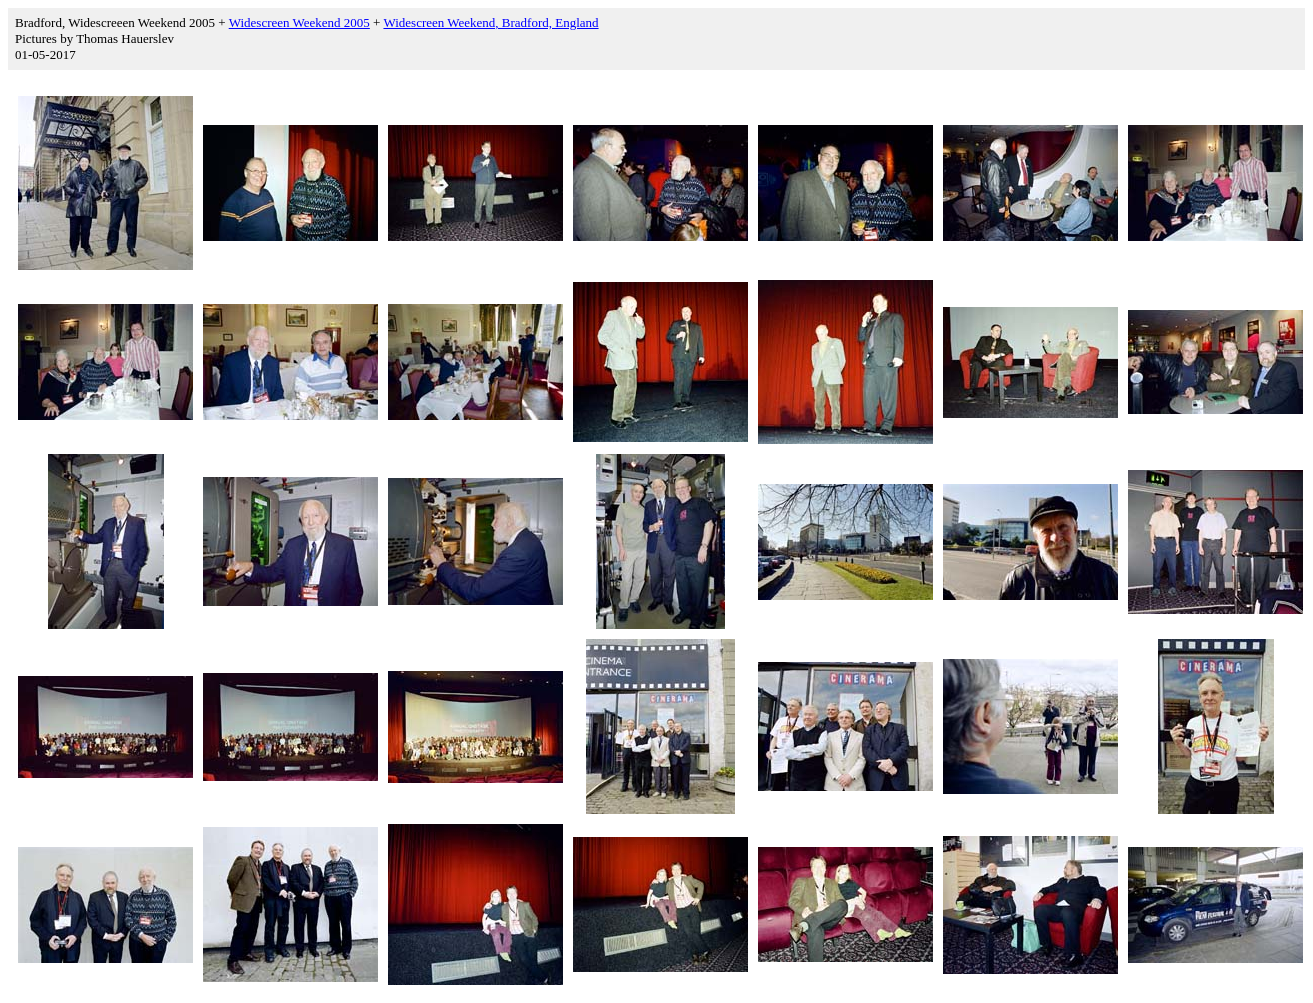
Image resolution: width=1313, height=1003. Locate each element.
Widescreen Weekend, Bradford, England (490, 22)
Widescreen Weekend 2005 (299, 22)
